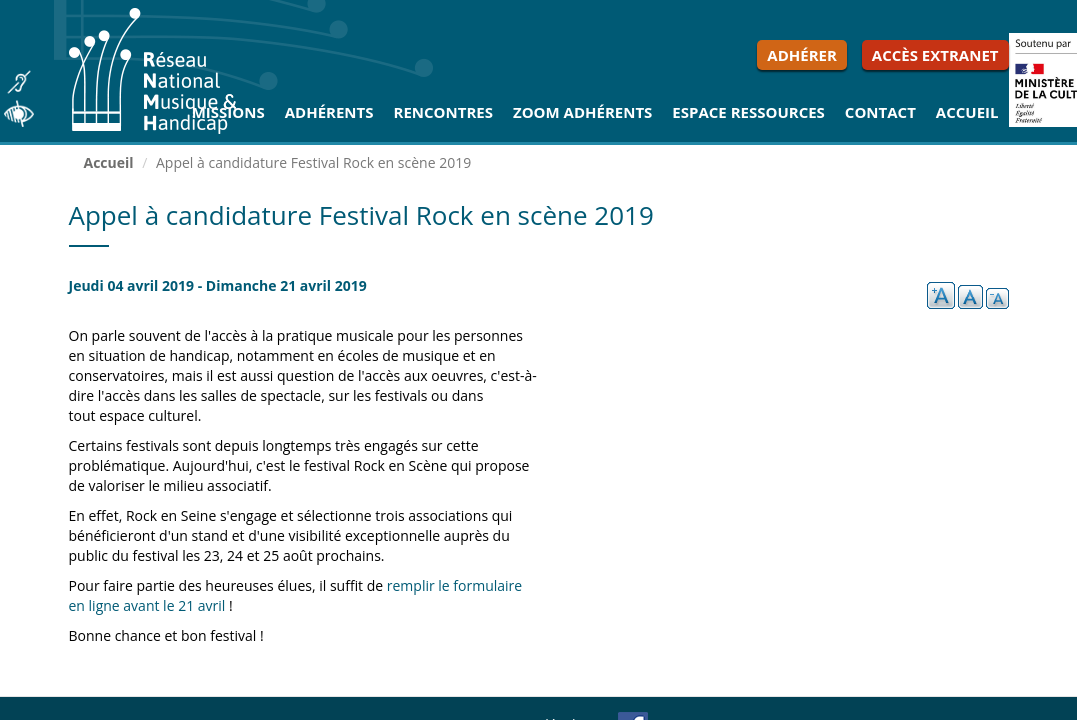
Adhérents (329, 112)
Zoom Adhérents (582, 112)
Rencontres (443, 112)
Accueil (967, 112)
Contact (880, 112)
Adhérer (802, 55)
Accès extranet (935, 55)
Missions (228, 112)
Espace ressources (748, 112)
